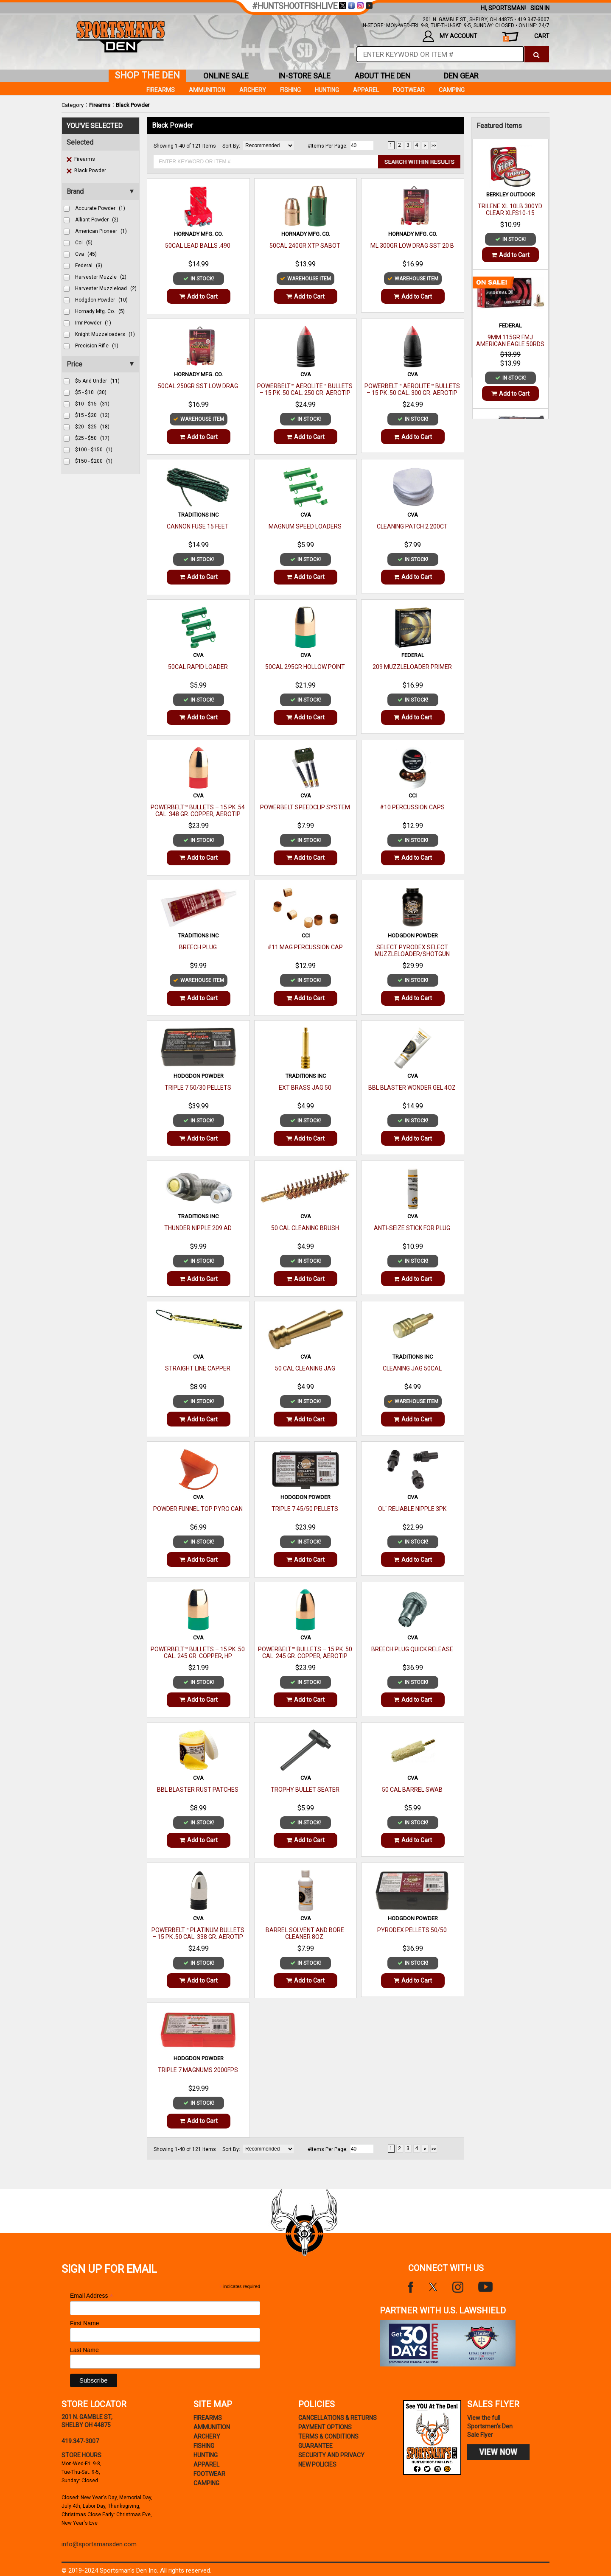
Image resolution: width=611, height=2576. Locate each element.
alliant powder (96, 220)
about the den (383, 75)
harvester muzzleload (106, 288)
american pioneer (101, 231)
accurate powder (100, 208)
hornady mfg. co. (100, 311)
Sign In (539, 8)
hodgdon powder (101, 300)
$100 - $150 (93, 450)
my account (450, 36)
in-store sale (304, 75)
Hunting (327, 90)
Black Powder (132, 105)
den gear (461, 75)
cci (83, 243)
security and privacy (331, 2455)
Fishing (290, 90)
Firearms (99, 105)
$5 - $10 (91, 392)
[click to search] (536, 54)
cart (526, 37)
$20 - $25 (92, 427)
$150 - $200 (93, 461)
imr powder (93, 323)
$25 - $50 (92, 438)
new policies (317, 2464)
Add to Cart (198, 296)
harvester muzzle (100, 277)
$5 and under (97, 381)
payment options (325, 2427)
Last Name (84, 2350)
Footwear (409, 90)
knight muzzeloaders (105, 334)
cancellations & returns (337, 2417)
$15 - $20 (92, 415)
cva (86, 254)
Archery (252, 90)
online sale (226, 75)
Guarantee (315, 2445)
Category (73, 105)
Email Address (91, 2296)
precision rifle (96, 346)
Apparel (366, 90)
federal (88, 266)
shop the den (147, 75)
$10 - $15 (92, 404)
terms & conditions (328, 2436)
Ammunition (207, 90)
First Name (84, 2323)
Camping (452, 90)
